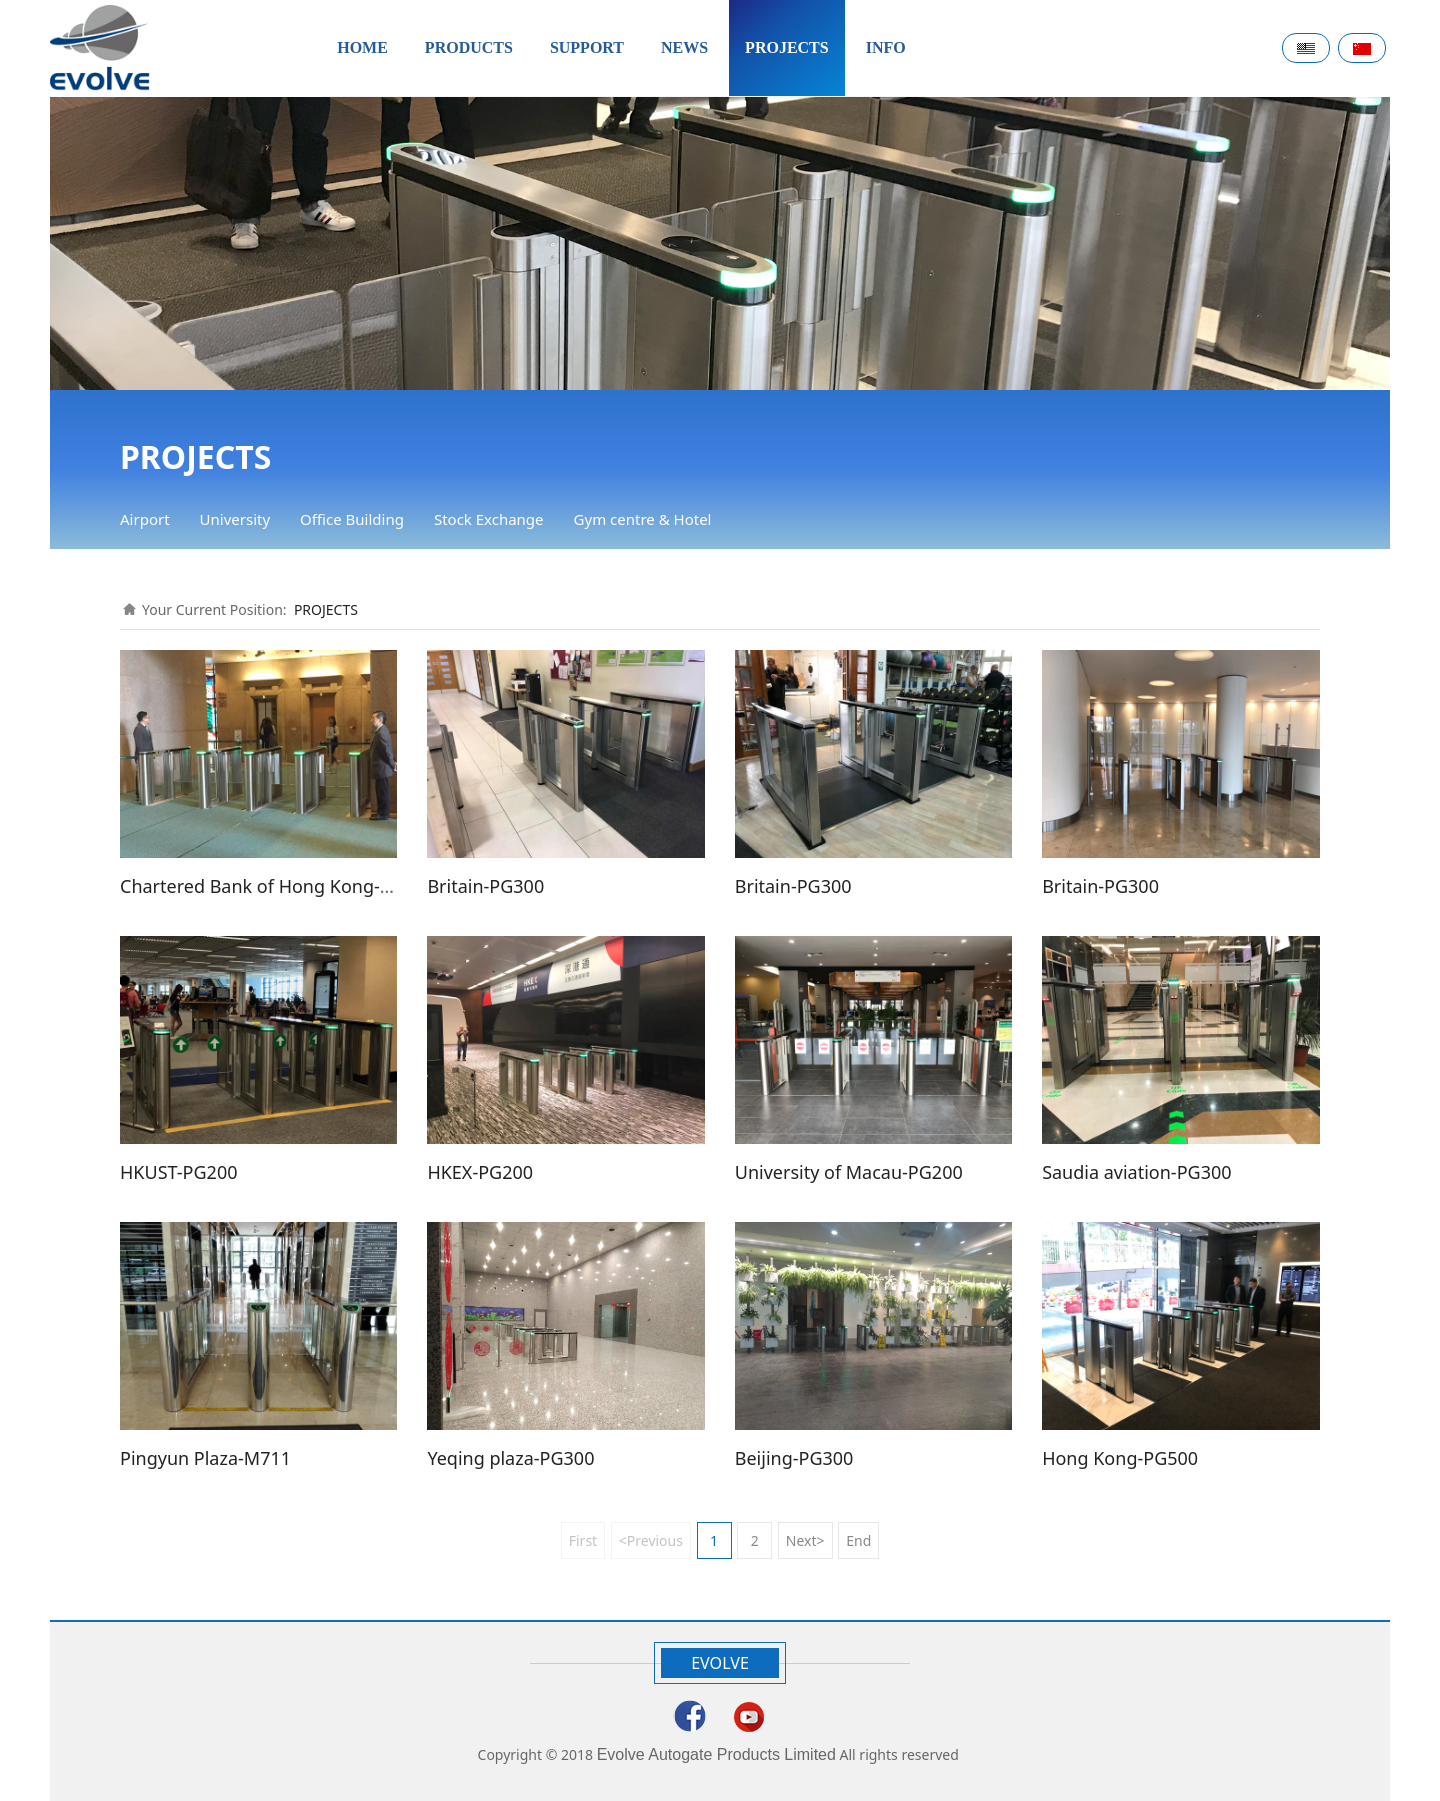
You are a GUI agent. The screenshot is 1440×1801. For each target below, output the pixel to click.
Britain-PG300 (485, 886)
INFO (886, 47)
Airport (145, 519)
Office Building (352, 519)
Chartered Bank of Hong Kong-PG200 (277, 886)
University (235, 519)
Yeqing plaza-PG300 (510, 1458)
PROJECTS (787, 47)
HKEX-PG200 (480, 1172)
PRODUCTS (469, 47)
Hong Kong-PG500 (1120, 1458)
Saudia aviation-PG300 (1136, 1172)
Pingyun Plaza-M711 (205, 1458)
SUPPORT (587, 47)
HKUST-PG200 (179, 1172)
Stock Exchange (489, 519)
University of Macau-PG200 (849, 1172)
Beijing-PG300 (794, 1458)
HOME (362, 47)
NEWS (684, 47)
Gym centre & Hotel (643, 519)
